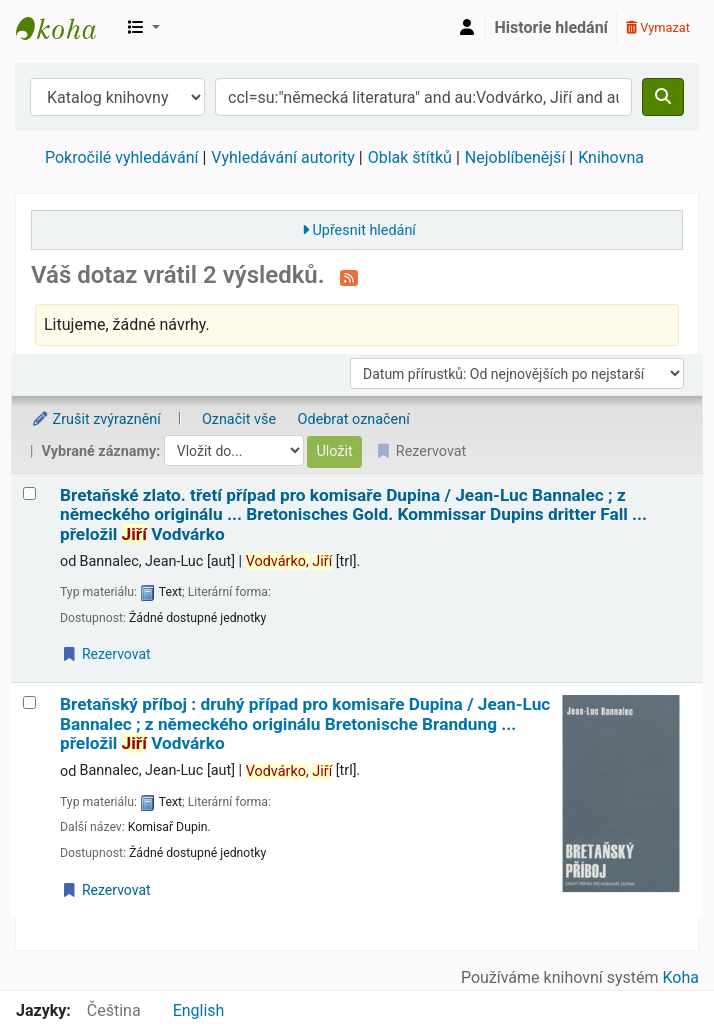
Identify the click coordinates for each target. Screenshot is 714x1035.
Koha (681, 977)
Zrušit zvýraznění (96, 419)
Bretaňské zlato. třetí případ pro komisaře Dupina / (353, 515)
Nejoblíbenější (515, 157)
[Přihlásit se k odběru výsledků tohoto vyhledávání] (349, 277)
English (199, 1010)
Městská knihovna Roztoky (66, 28)
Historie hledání (551, 27)
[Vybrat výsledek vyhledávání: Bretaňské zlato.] (29, 493)
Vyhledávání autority (282, 157)
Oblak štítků (410, 157)
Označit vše (239, 419)
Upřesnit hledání (363, 230)
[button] (144, 28)
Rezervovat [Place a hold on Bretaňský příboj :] (106, 890)
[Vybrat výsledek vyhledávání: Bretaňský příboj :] (29, 702)
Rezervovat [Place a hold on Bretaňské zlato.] (106, 654)
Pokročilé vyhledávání (121, 157)
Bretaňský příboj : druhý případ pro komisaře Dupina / (305, 724)
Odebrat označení (354, 419)
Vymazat (658, 27)
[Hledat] (663, 97)
